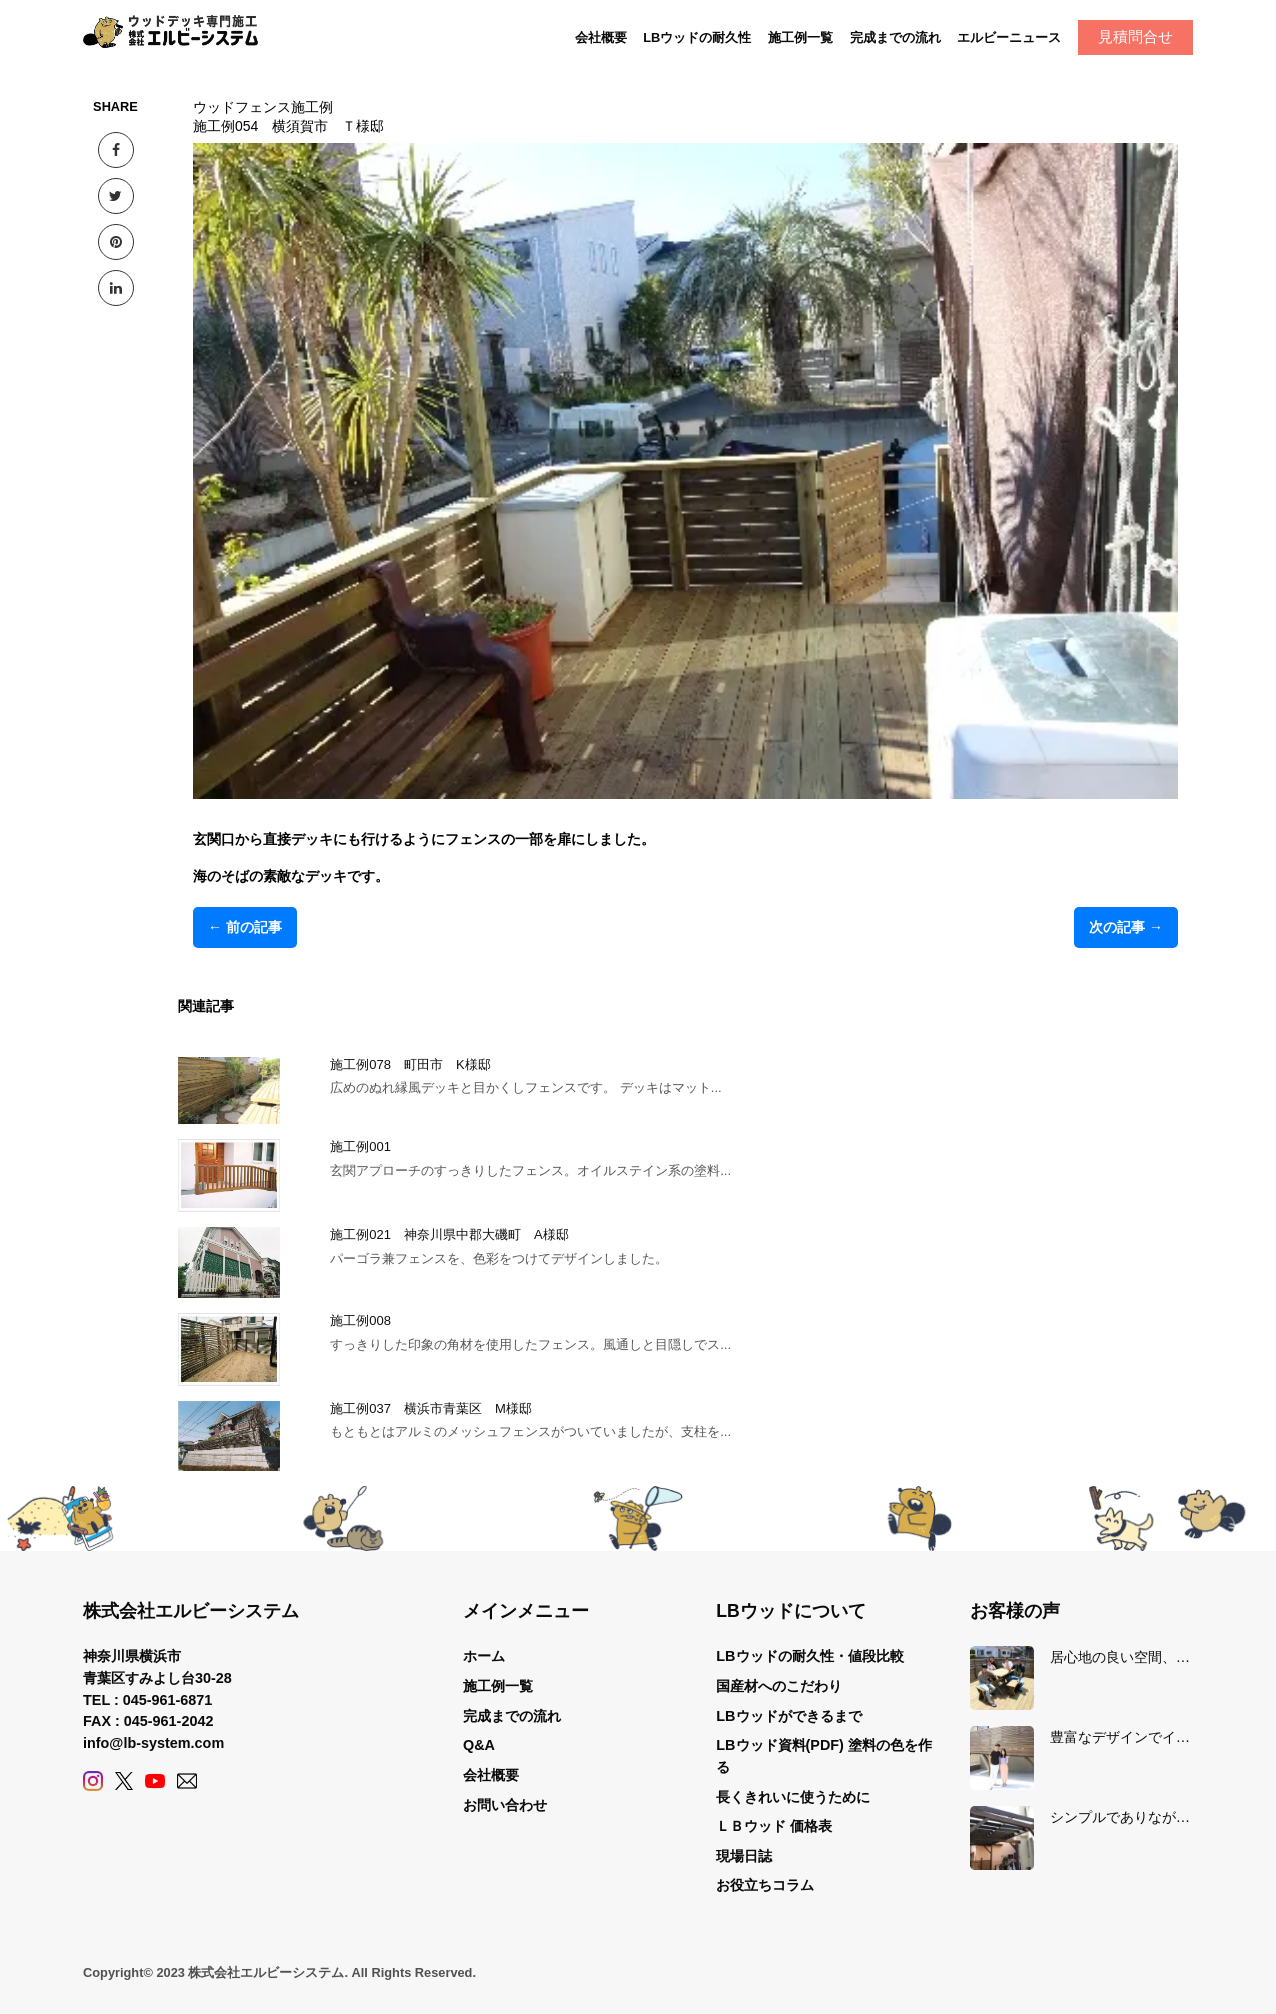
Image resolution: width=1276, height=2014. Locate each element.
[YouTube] (155, 1781)
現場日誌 (744, 1856)
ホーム (484, 1656)
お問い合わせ (505, 1805)
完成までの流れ (895, 37)
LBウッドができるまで (788, 1716)
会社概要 (601, 37)
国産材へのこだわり (779, 1686)
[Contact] (187, 1781)
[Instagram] (93, 1781)
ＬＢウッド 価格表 (774, 1826)
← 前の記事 (245, 927)
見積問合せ (1135, 36)
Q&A (479, 1745)
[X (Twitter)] (124, 1781)
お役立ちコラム (765, 1885)
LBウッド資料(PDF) (780, 1745)
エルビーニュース (1009, 37)
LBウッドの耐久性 (697, 37)
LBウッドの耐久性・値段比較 (809, 1656)
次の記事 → (1126, 927)
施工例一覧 (800, 37)
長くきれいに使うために (793, 1797)
